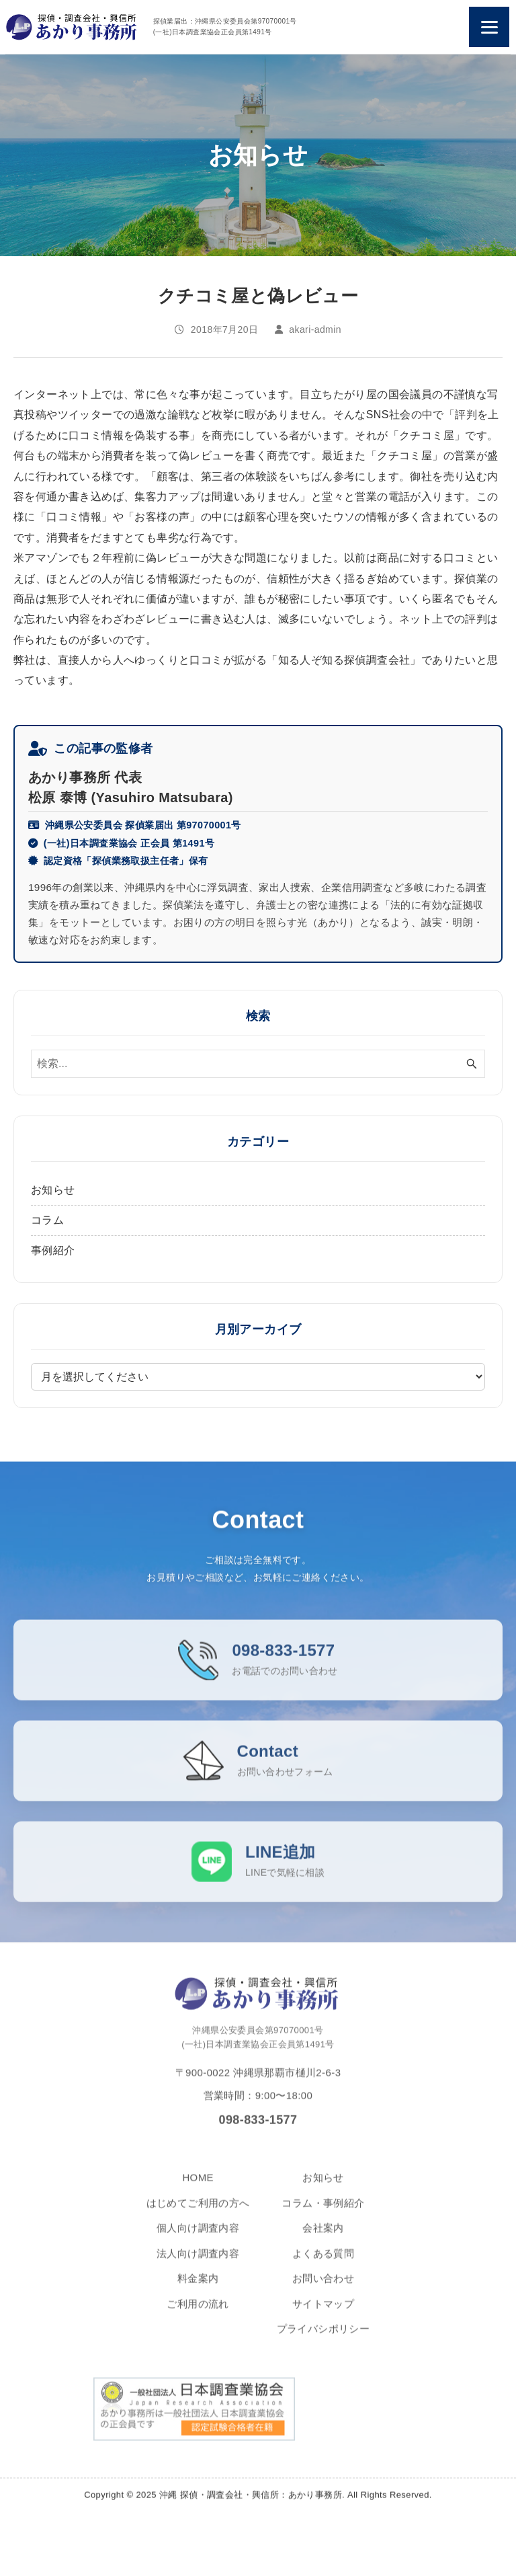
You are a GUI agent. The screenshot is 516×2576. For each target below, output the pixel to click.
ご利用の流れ (197, 2313)
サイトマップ (323, 2313)
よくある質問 (323, 2263)
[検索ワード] (258, 1064)
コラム (47, 1220)
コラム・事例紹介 (323, 2212)
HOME (198, 2187)
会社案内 (323, 2237)
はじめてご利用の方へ (198, 2212)
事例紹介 (53, 1250)
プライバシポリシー (323, 2338)
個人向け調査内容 (198, 2237)
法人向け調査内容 (198, 2263)
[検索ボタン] (471, 1064)
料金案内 (198, 2288)
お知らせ (53, 1190)
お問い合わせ (323, 2288)
